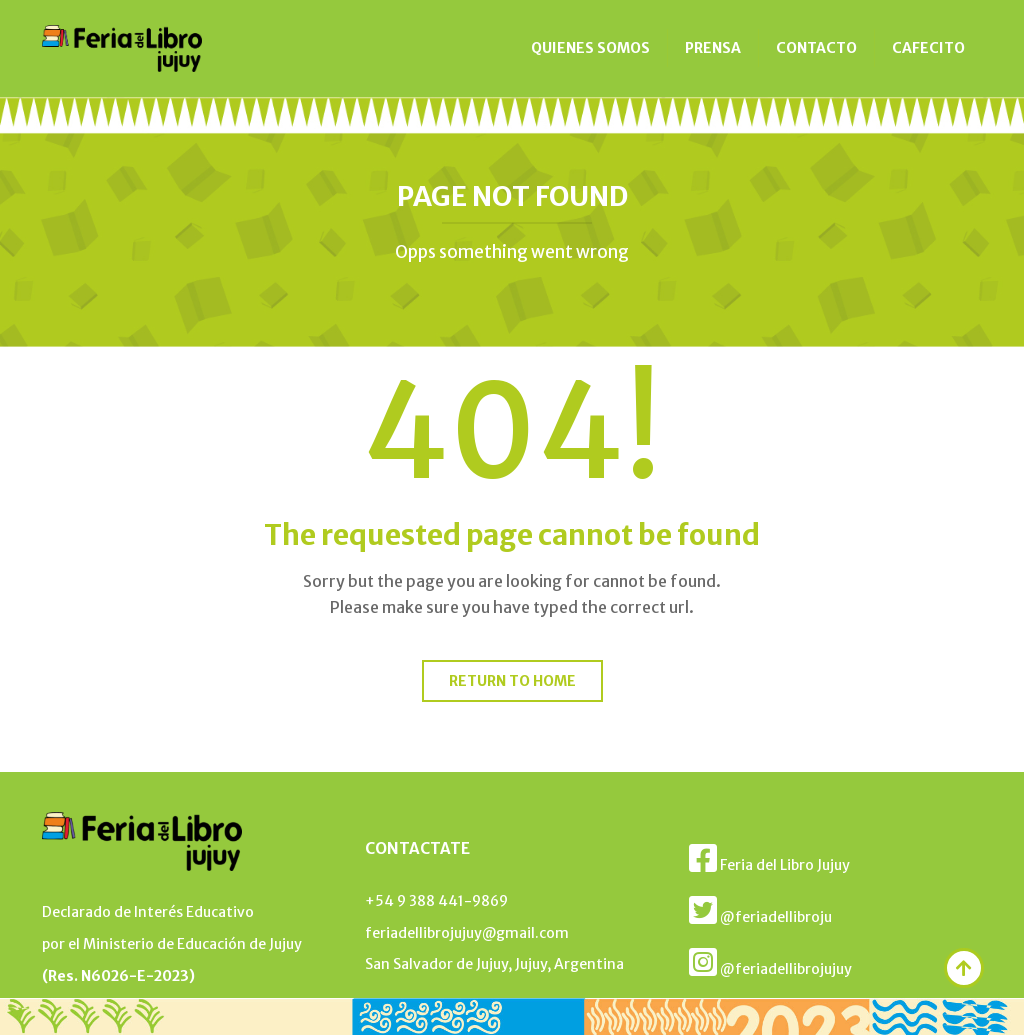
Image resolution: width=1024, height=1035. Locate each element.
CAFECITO (928, 48)
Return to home (512, 681)
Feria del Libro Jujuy (769, 858)
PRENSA (713, 48)
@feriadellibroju (760, 910)
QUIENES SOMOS (590, 48)
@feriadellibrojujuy (770, 962)
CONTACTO (816, 48)
